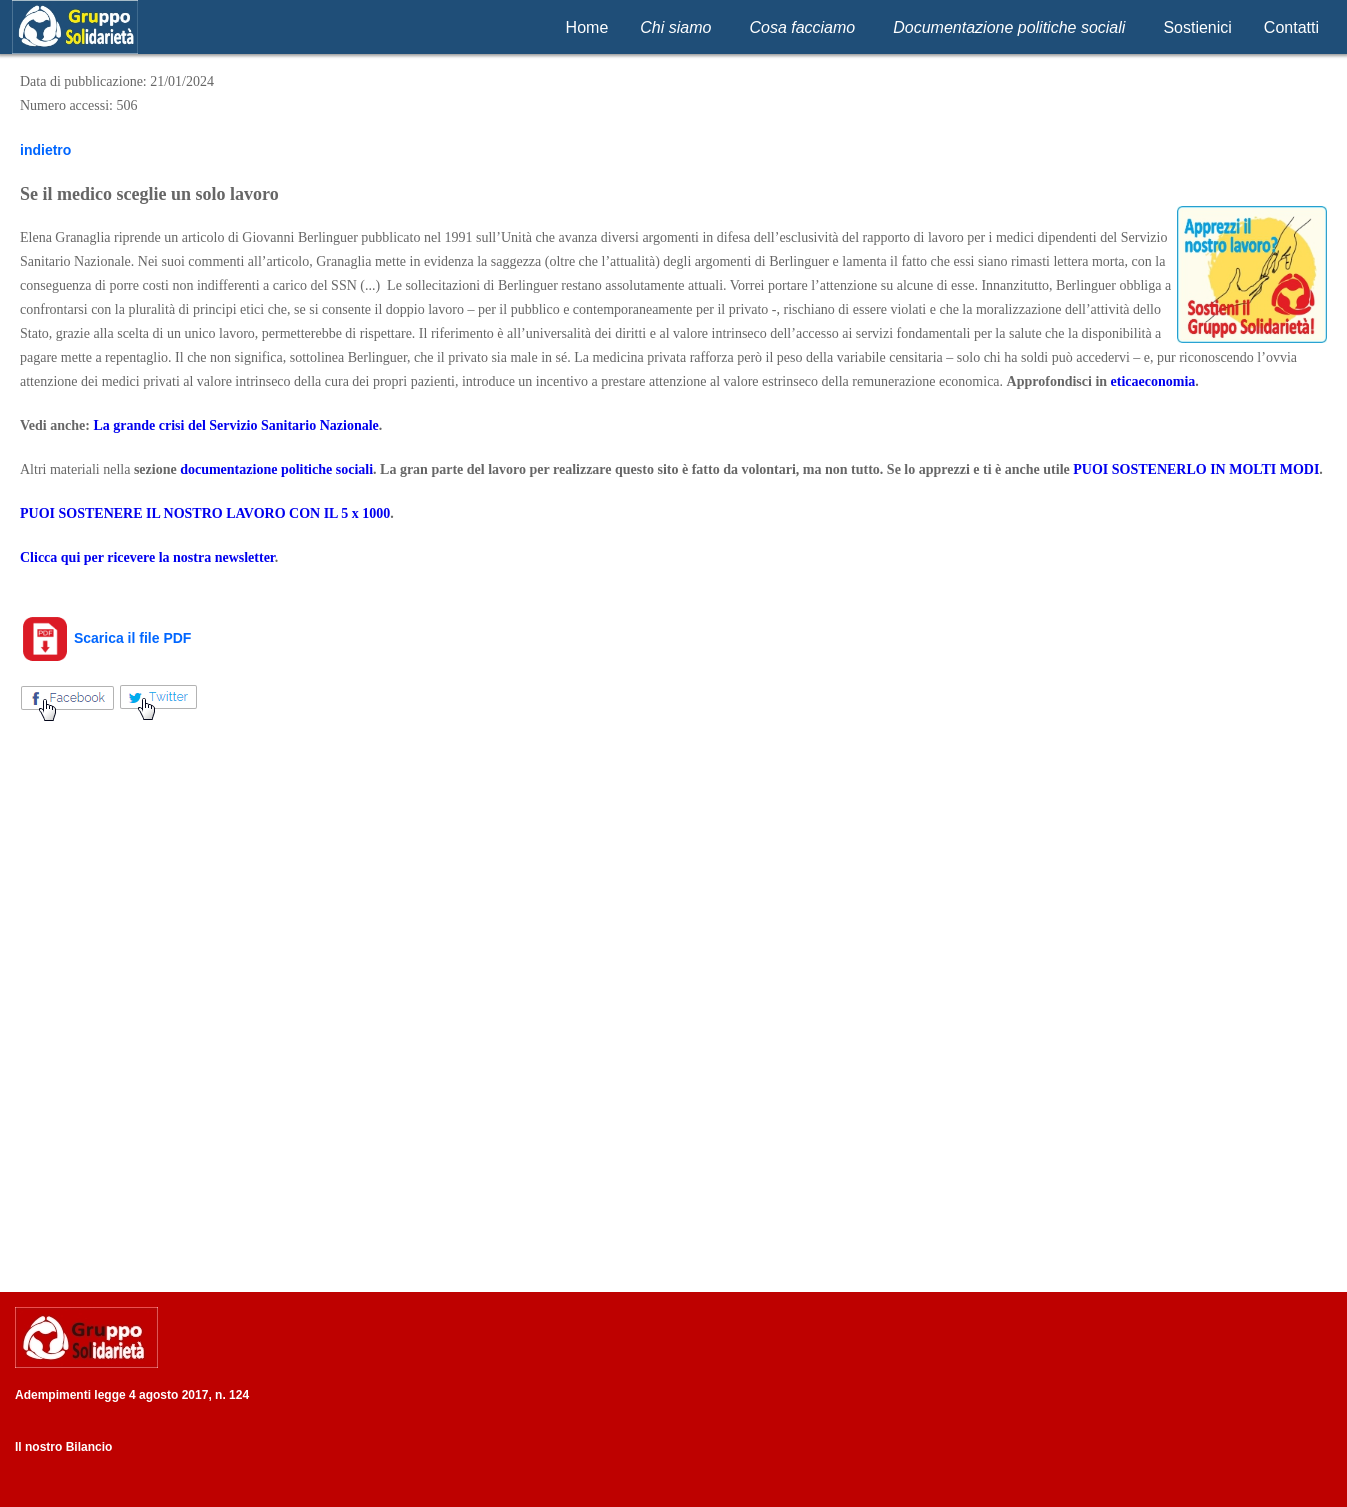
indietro (45, 150)
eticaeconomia (1153, 381)
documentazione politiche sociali (276, 469)
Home (587, 27)
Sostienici (1197, 27)
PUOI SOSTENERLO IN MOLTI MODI (1196, 469)
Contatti (1291, 27)
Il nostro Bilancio (63, 1447)
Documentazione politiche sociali (1009, 27)
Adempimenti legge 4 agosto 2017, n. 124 (132, 1395)
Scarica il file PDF (105, 638)
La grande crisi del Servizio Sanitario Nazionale (235, 425)
